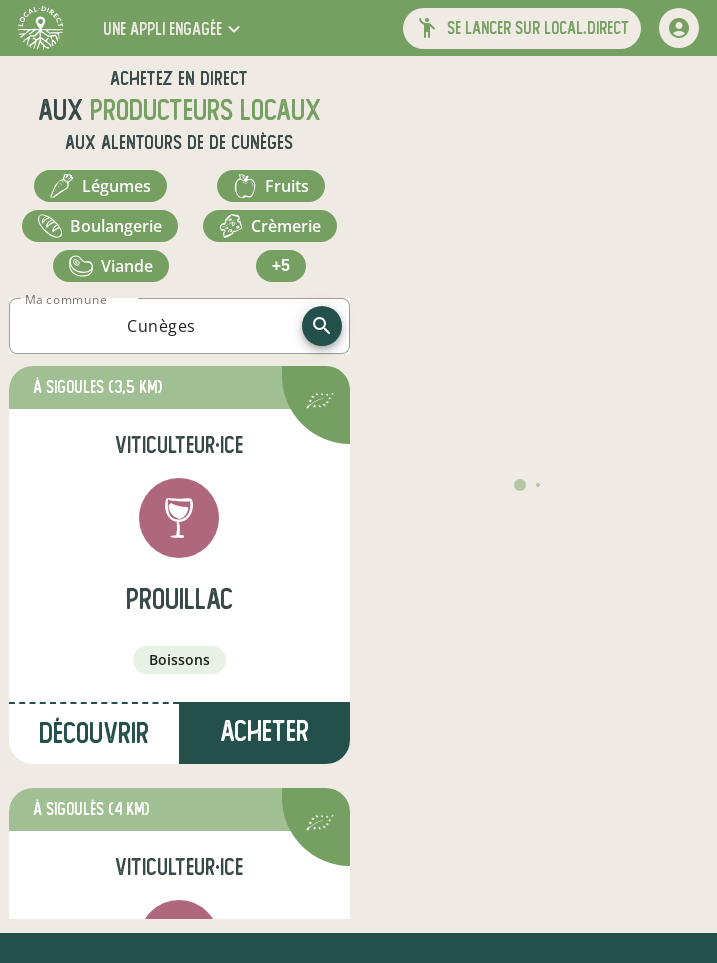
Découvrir (94, 733)
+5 (281, 265)
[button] (174, 28)
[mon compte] (679, 28)
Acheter (264, 731)
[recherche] (322, 326)
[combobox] (161, 326)
